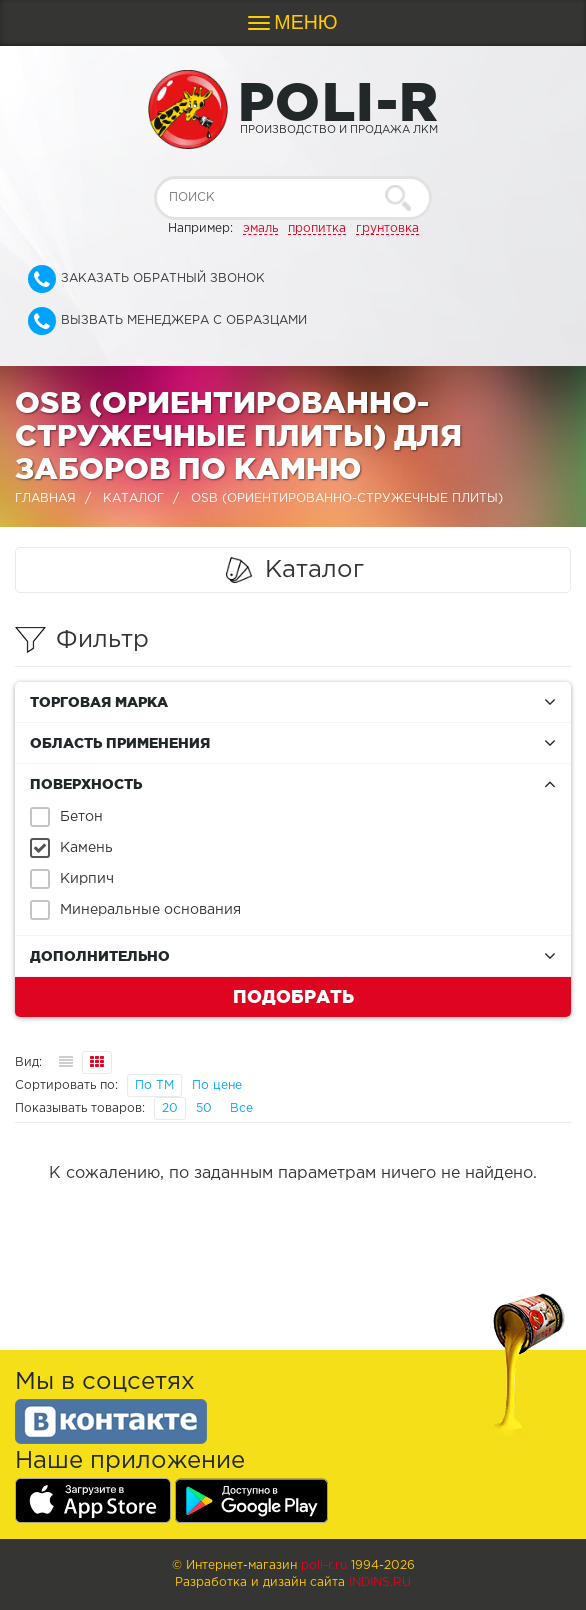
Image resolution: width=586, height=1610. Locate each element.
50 (204, 1108)
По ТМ (154, 1085)
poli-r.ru (324, 1565)
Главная (45, 498)
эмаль (260, 228)
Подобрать (293, 996)
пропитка (317, 228)
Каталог (133, 498)
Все (241, 1108)
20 (170, 1108)
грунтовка (387, 228)
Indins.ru (380, 1582)
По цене (217, 1085)
